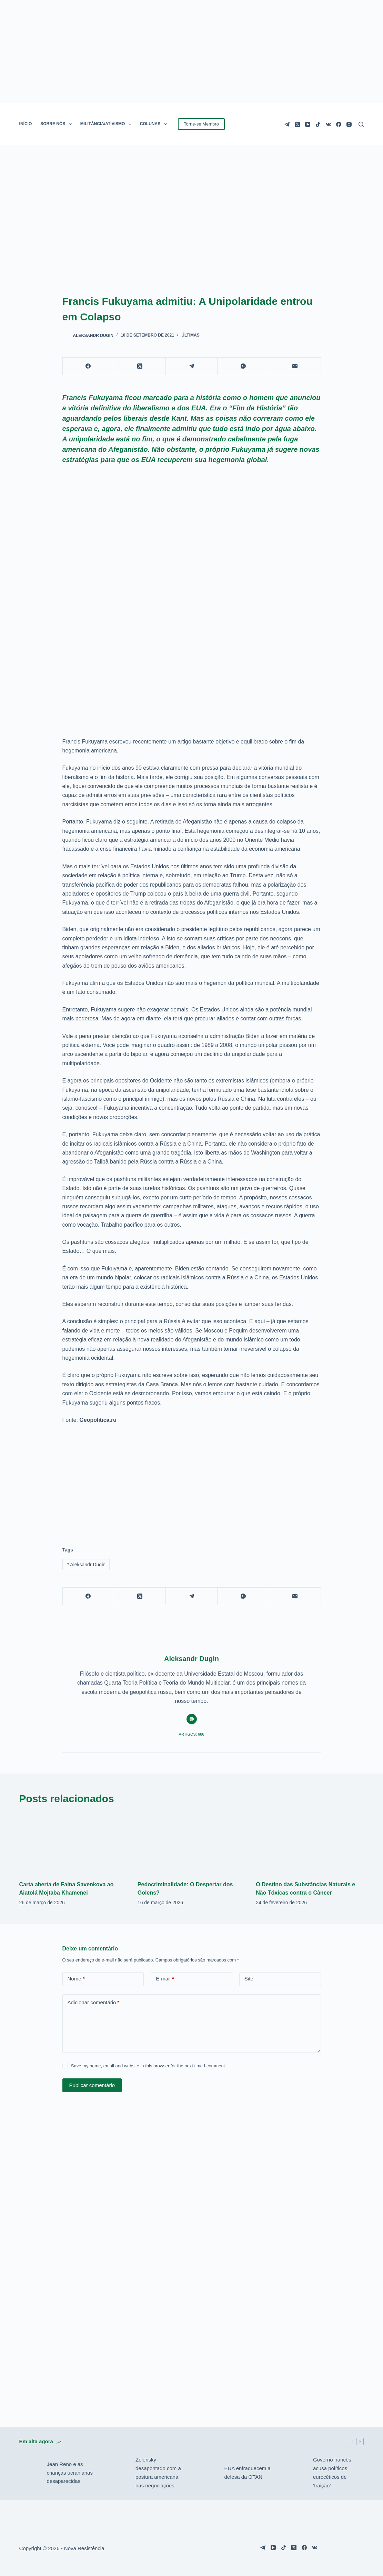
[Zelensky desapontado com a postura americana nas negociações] (118, 2473)
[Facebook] (338, 124)
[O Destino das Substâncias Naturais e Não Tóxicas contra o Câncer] (310, 1843)
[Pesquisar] (361, 124)
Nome (76, 1979)
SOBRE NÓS (57, 124)
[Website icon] (192, 1719)
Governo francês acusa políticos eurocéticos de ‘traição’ (332, 2472)
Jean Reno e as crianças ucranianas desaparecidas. (70, 2472)
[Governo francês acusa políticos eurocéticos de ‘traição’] (295, 2473)
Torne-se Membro (201, 124)
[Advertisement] (191, 1481)
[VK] (328, 124)
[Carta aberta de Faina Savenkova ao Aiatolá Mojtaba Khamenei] (73, 1843)
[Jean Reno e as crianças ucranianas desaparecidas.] (29, 2473)
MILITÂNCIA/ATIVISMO (107, 124)
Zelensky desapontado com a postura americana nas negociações (158, 2472)
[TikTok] (318, 124)
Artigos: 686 (191, 1734)
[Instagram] (349, 124)
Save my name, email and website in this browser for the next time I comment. (148, 2065)
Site (248, 1978)
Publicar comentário (92, 2085)
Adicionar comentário (94, 2002)
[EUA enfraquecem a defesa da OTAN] (206, 2473)
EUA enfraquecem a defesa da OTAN (247, 2472)
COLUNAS (155, 124)
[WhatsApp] (243, 366)
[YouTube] (307, 124)
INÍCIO (25, 123)
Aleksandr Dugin (85, 1564)
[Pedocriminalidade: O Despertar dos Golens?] (191, 1843)
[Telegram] (287, 124)
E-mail (165, 1979)
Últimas (190, 335)
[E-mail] (295, 366)
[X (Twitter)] (297, 124)
